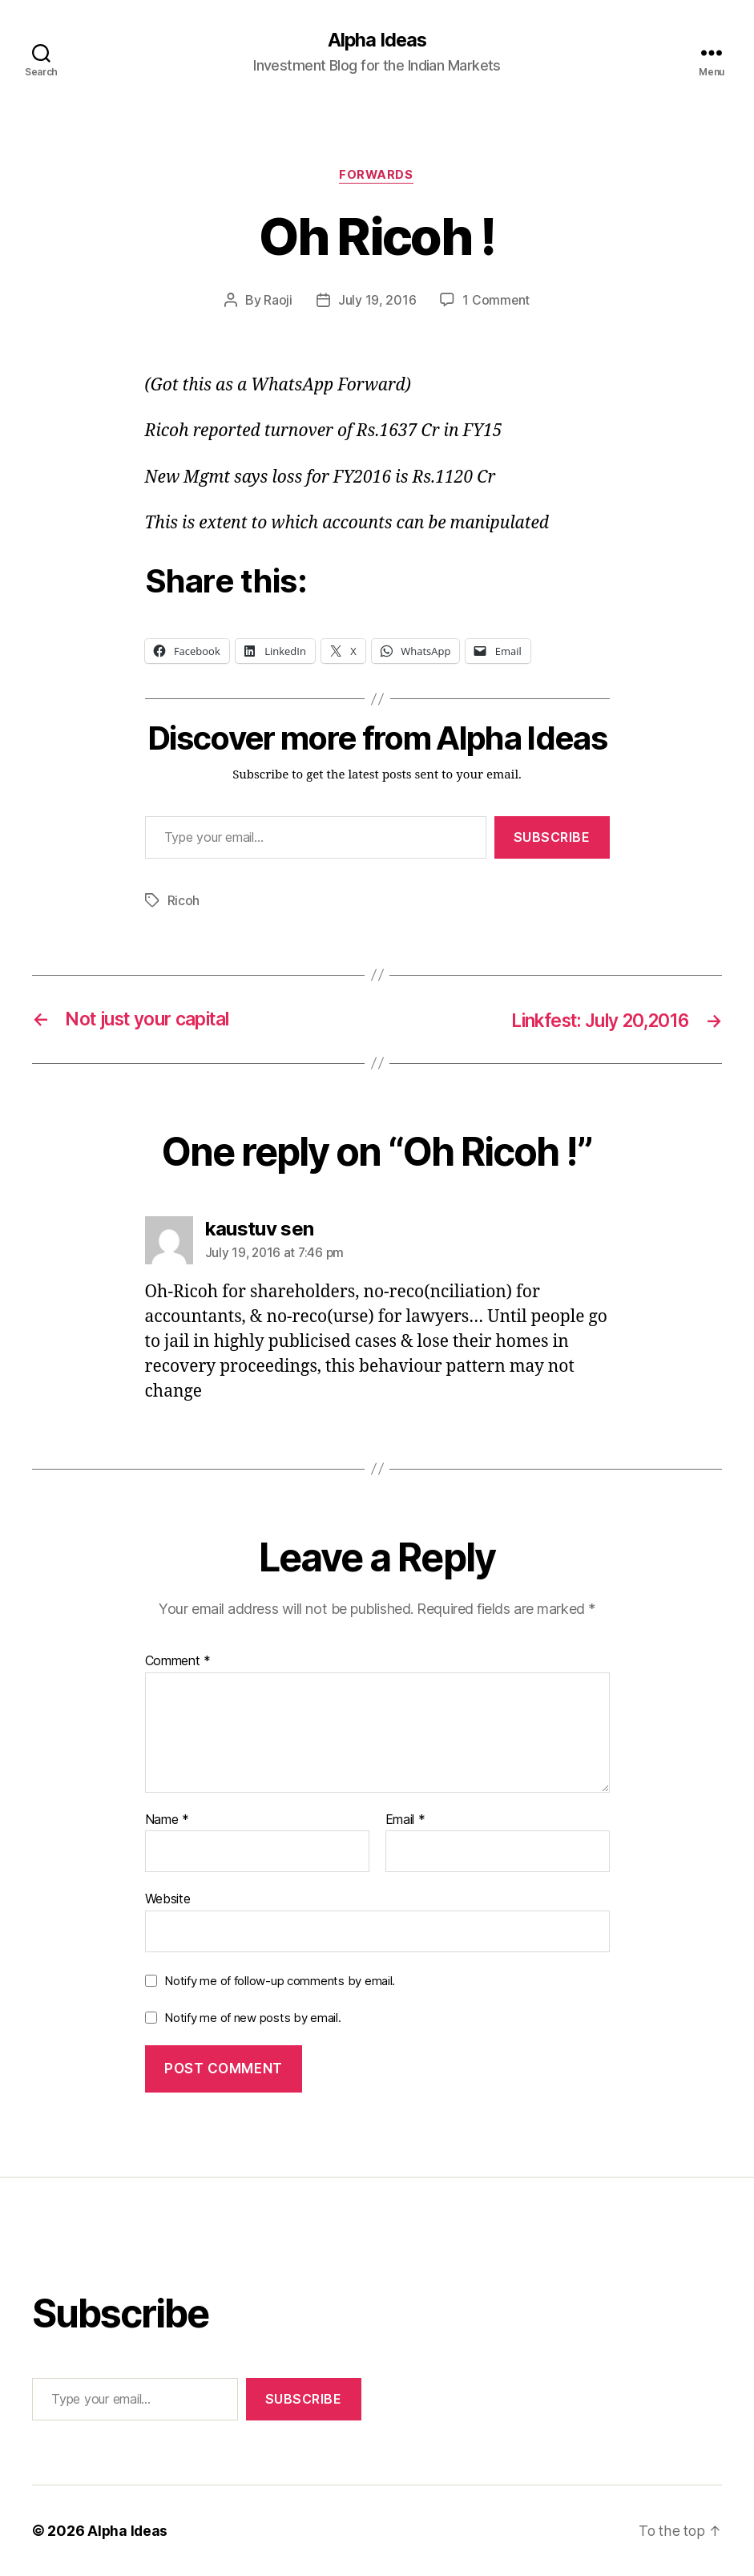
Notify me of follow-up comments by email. (279, 1980)
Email (405, 1820)
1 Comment (496, 301)
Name (167, 1820)
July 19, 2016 (376, 301)
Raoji (278, 301)
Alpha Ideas (376, 40)
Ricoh (183, 901)
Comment (178, 1662)
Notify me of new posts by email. (252, 2017)
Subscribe (552, 839)
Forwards (377, 176)
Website (168, 1899)
